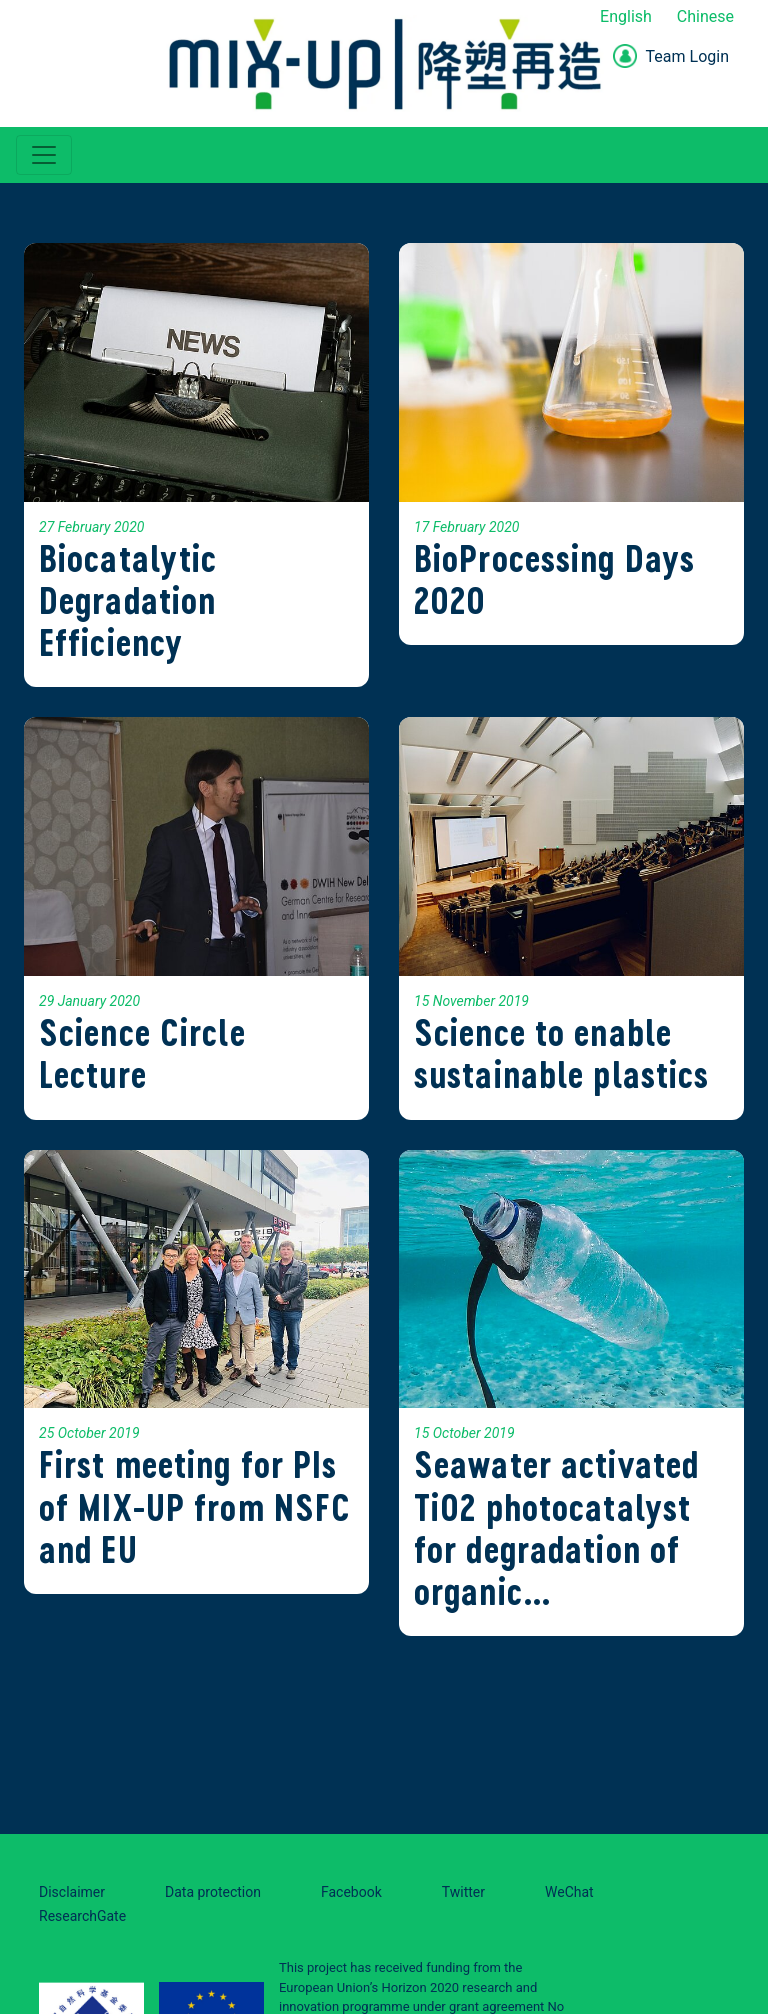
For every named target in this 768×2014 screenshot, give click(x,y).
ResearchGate (82, 1916)
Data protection (213, 1892)
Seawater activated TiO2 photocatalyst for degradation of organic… (556, 1528)
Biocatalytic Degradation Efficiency (128, 600)
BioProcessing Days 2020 (554, 579)
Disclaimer (72, 1892)
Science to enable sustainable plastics (561, 1053)
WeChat (569, 1892)
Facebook (351, 1892)
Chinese (705, 16)
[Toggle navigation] (44, 155)
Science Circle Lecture (142, 1053)
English (626, 16)
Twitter (463, 1892)
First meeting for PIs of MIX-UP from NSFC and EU (195, 1506)
